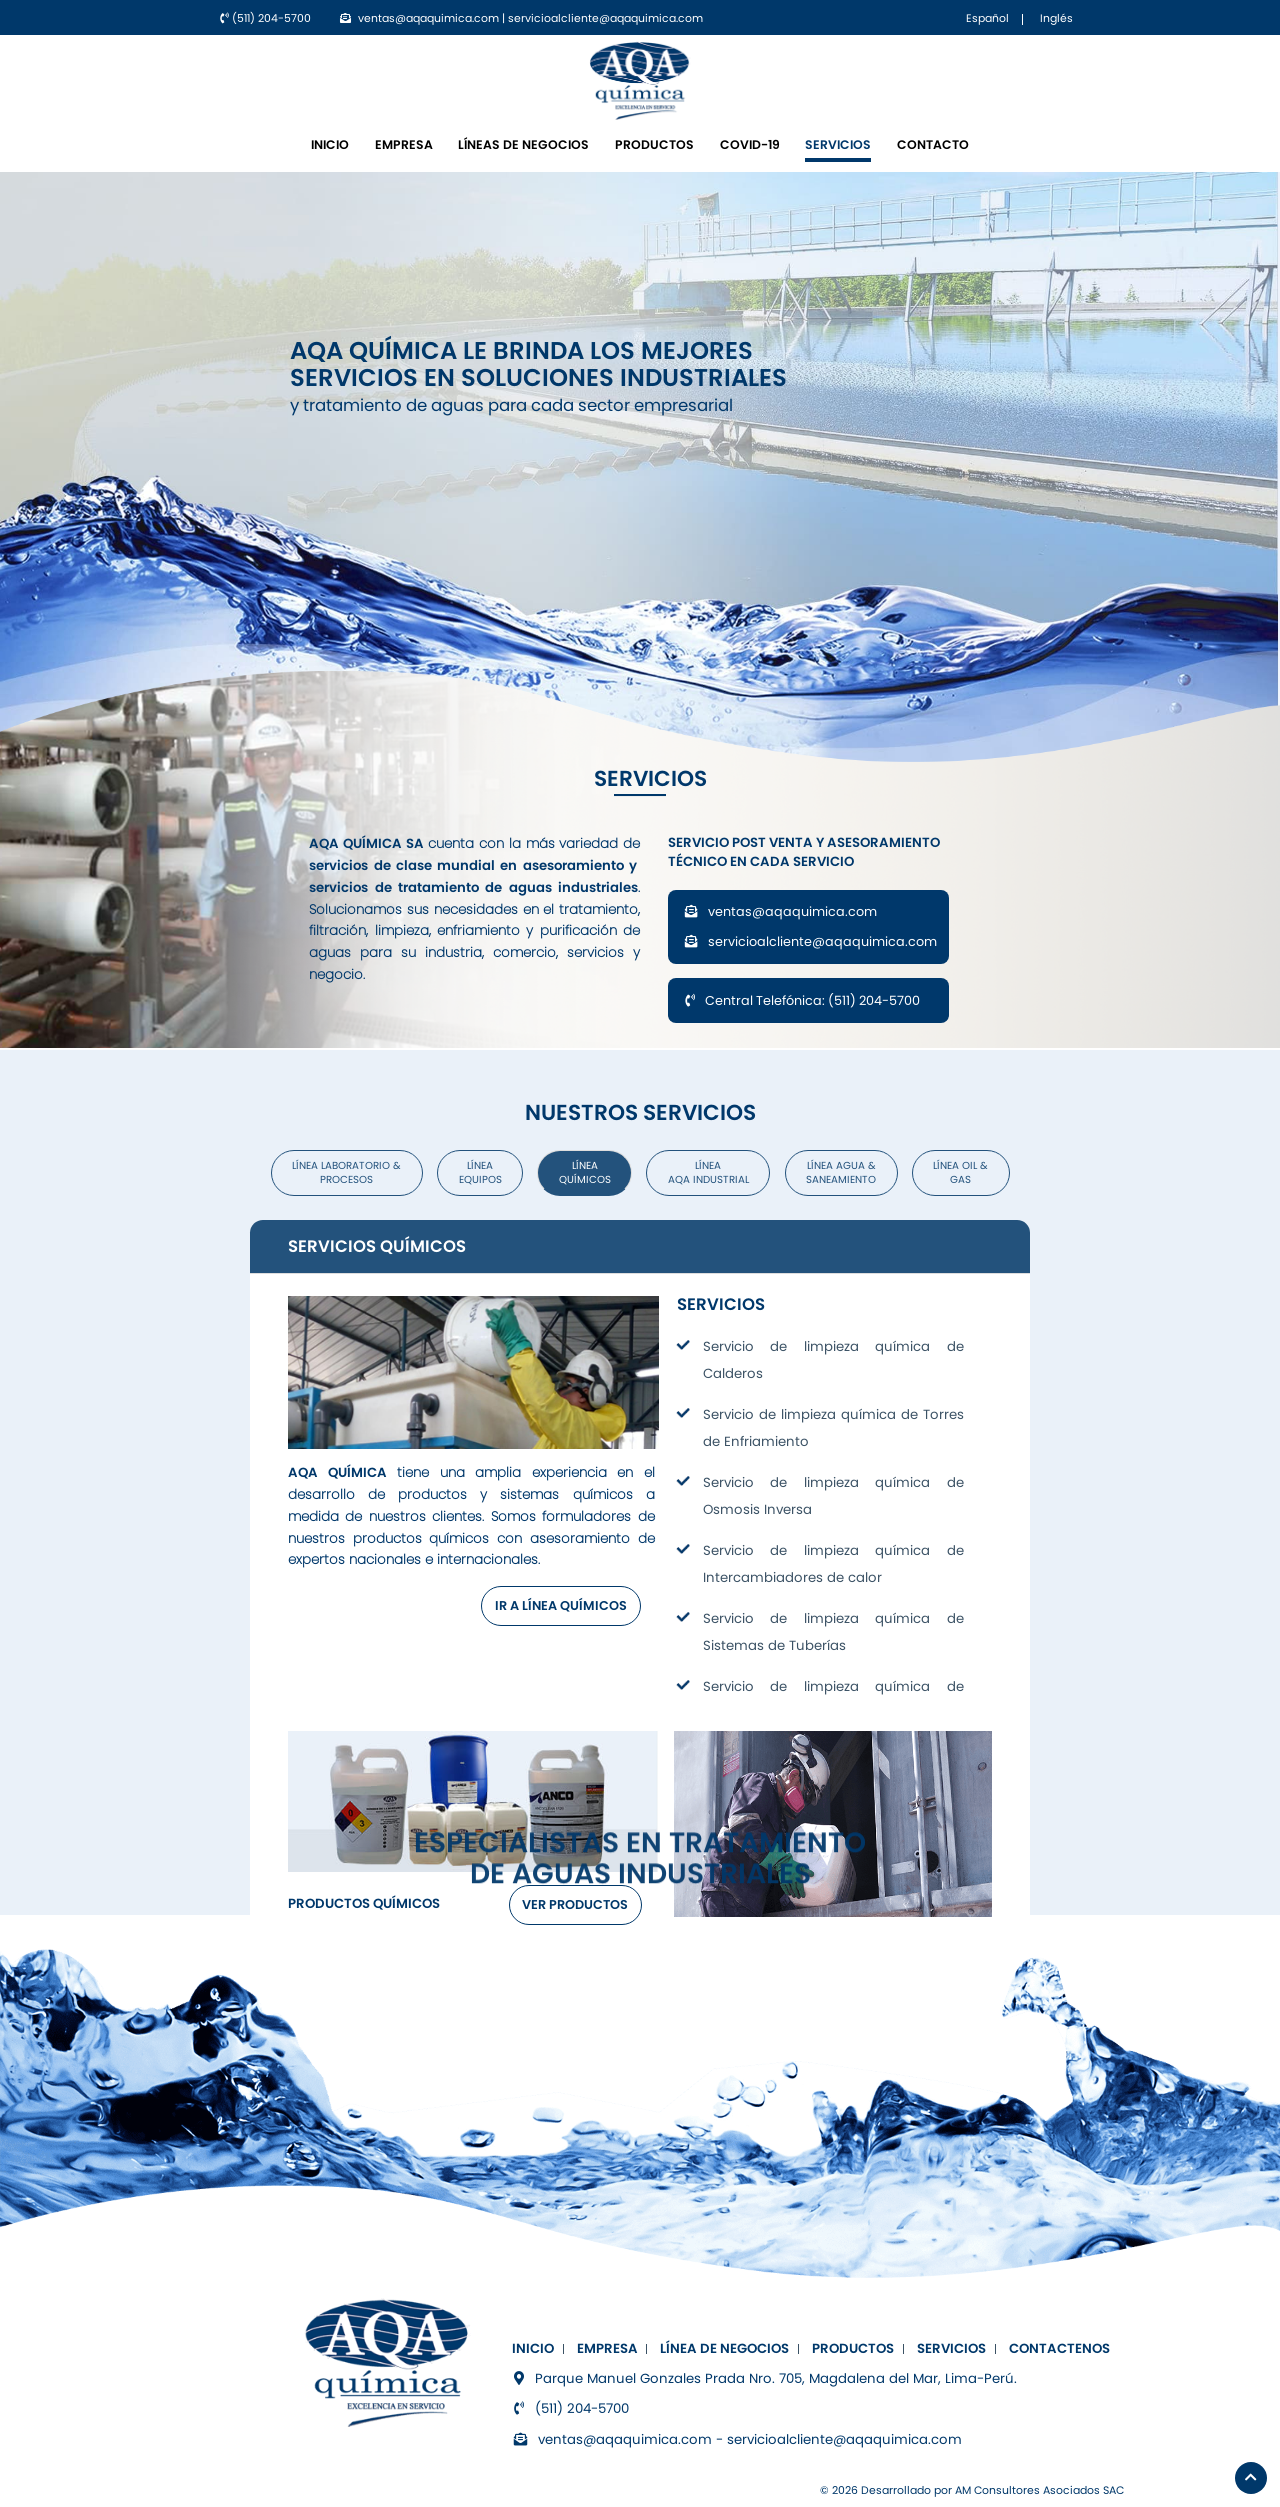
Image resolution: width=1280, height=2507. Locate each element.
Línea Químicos (585, 1172)
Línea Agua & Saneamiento (841, 1172)
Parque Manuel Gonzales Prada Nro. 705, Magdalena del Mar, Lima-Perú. (765, 2378)
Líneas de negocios (523, 145)
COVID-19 (750, 145)
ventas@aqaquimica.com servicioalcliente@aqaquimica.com (810, 926)
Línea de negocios (724, 2348)
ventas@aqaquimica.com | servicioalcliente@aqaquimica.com (521, 18)
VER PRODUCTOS (575, 1904)
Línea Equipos (480, 1172)
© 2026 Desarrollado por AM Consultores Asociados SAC (972, 2490)
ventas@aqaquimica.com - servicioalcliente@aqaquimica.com (737, 2439)
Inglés (1056, 18)
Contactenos (1059, 2348)
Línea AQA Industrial (708, 1172)
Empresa (404, 145)
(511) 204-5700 (265, 18)
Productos (654, 145)
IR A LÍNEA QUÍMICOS (561, 1605)
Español (987, 18)
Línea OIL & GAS (960, 1172)
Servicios (838, 145)
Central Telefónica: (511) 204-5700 (802, 1000)
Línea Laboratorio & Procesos (346, 1172)
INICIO (330, 145)
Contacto (933, 145)
